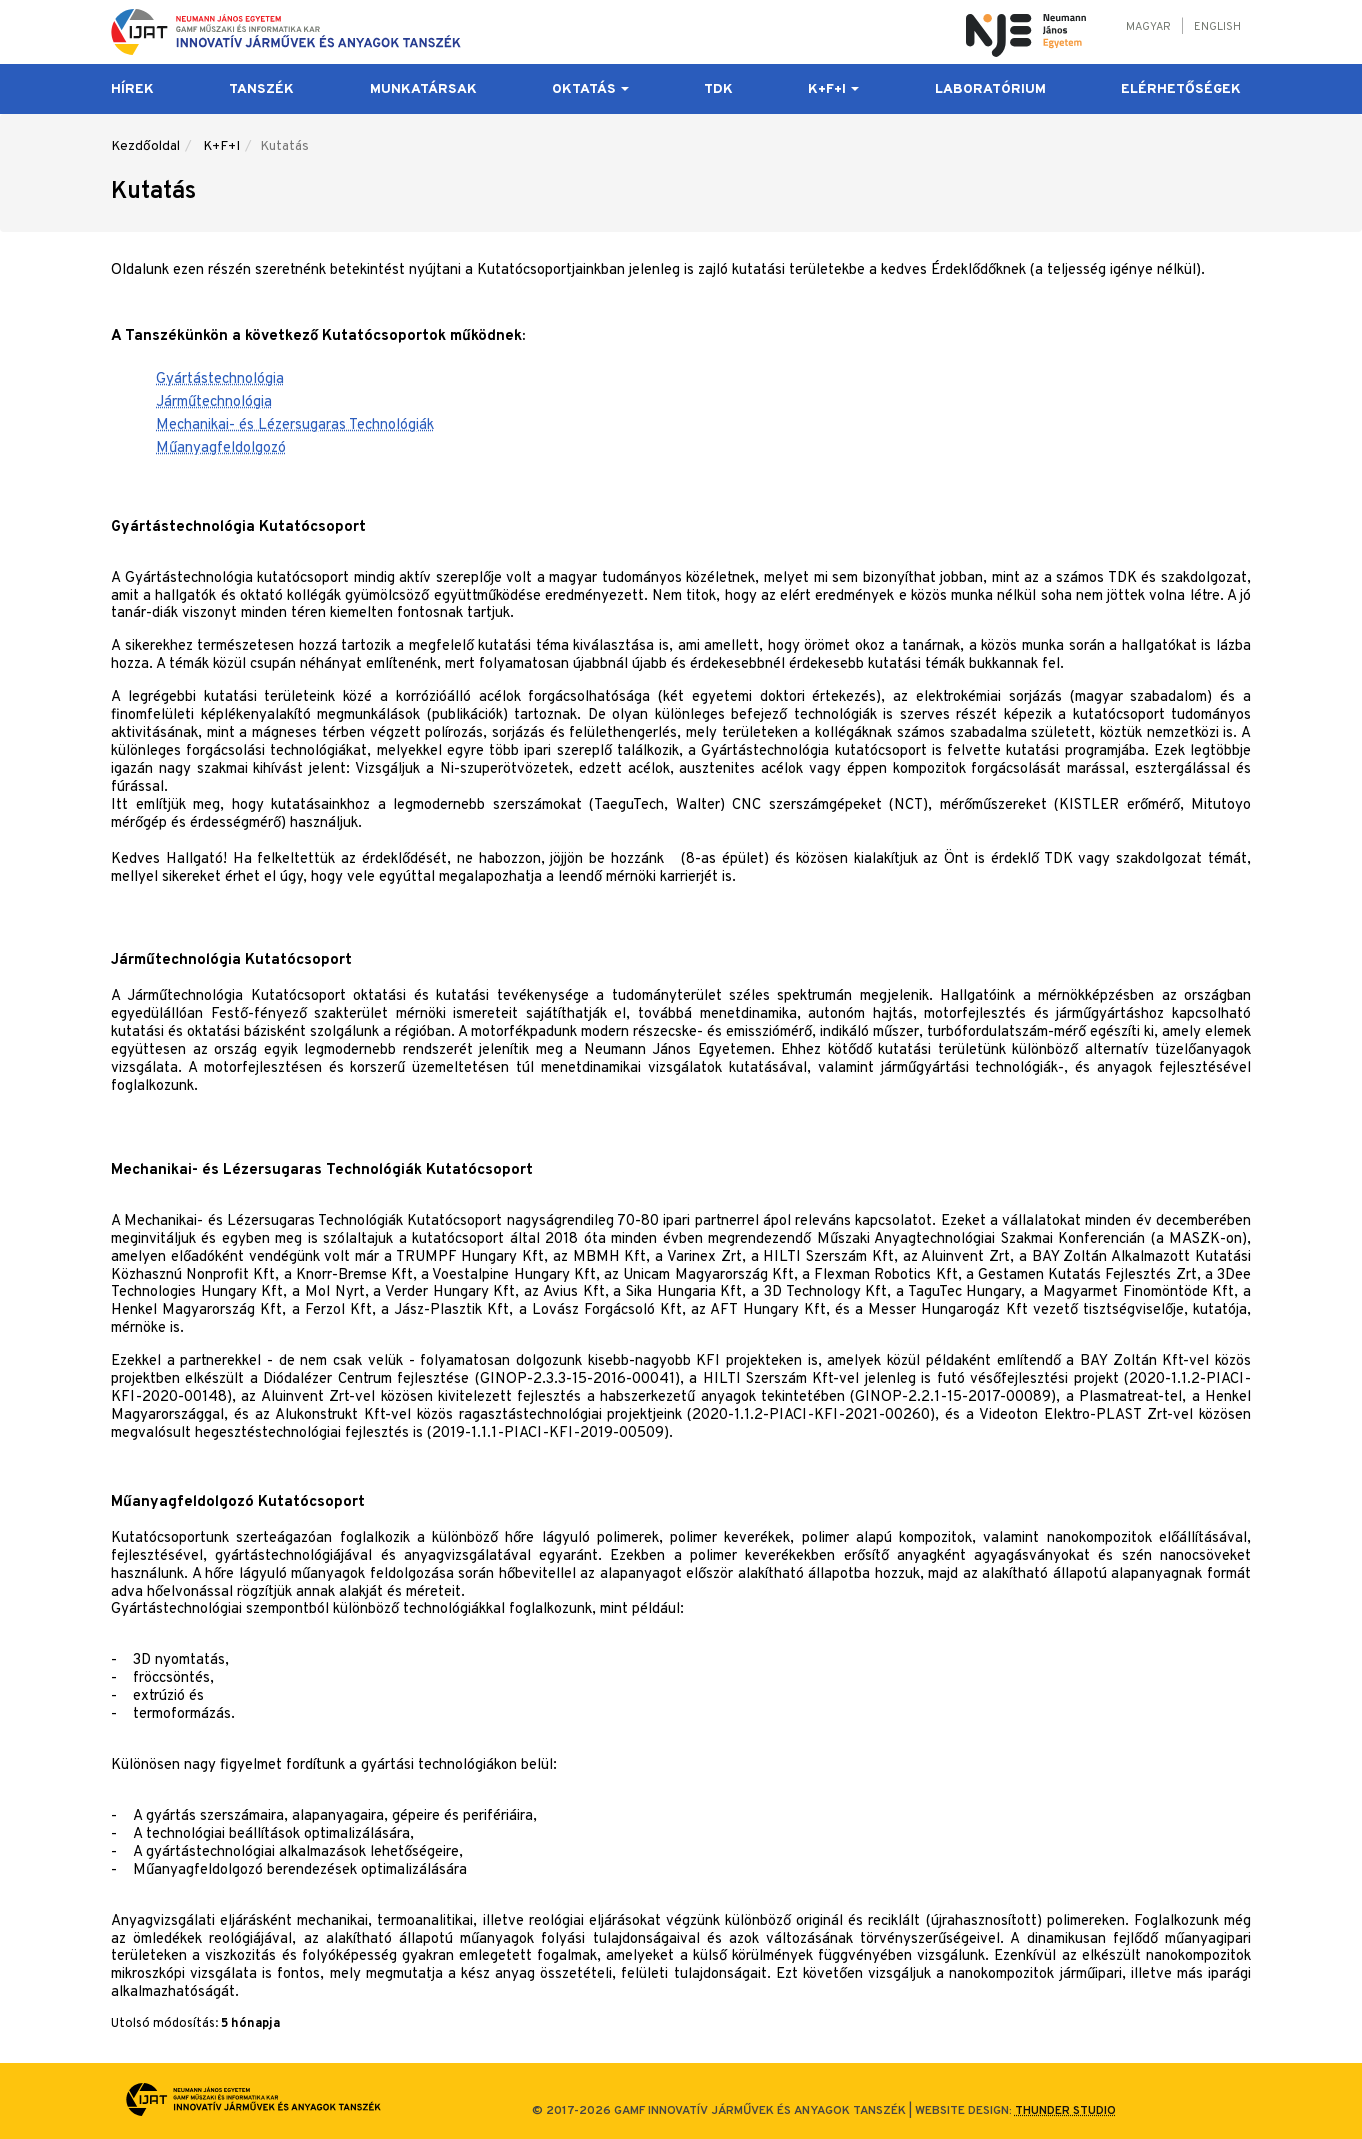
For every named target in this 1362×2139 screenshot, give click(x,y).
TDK (718, 89)
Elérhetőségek (1181, 89)
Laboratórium (990, 89)
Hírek (132, 89)
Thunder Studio (1065, 2111)
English (1217, 27)
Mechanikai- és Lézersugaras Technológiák (295, 425)
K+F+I (833, 89)
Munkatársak (423, 89)
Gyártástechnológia (220, 379)
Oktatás (590, 89)
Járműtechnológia (214, 402)
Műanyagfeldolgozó (221, 448)
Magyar (1148, 27)
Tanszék (261, 89)
